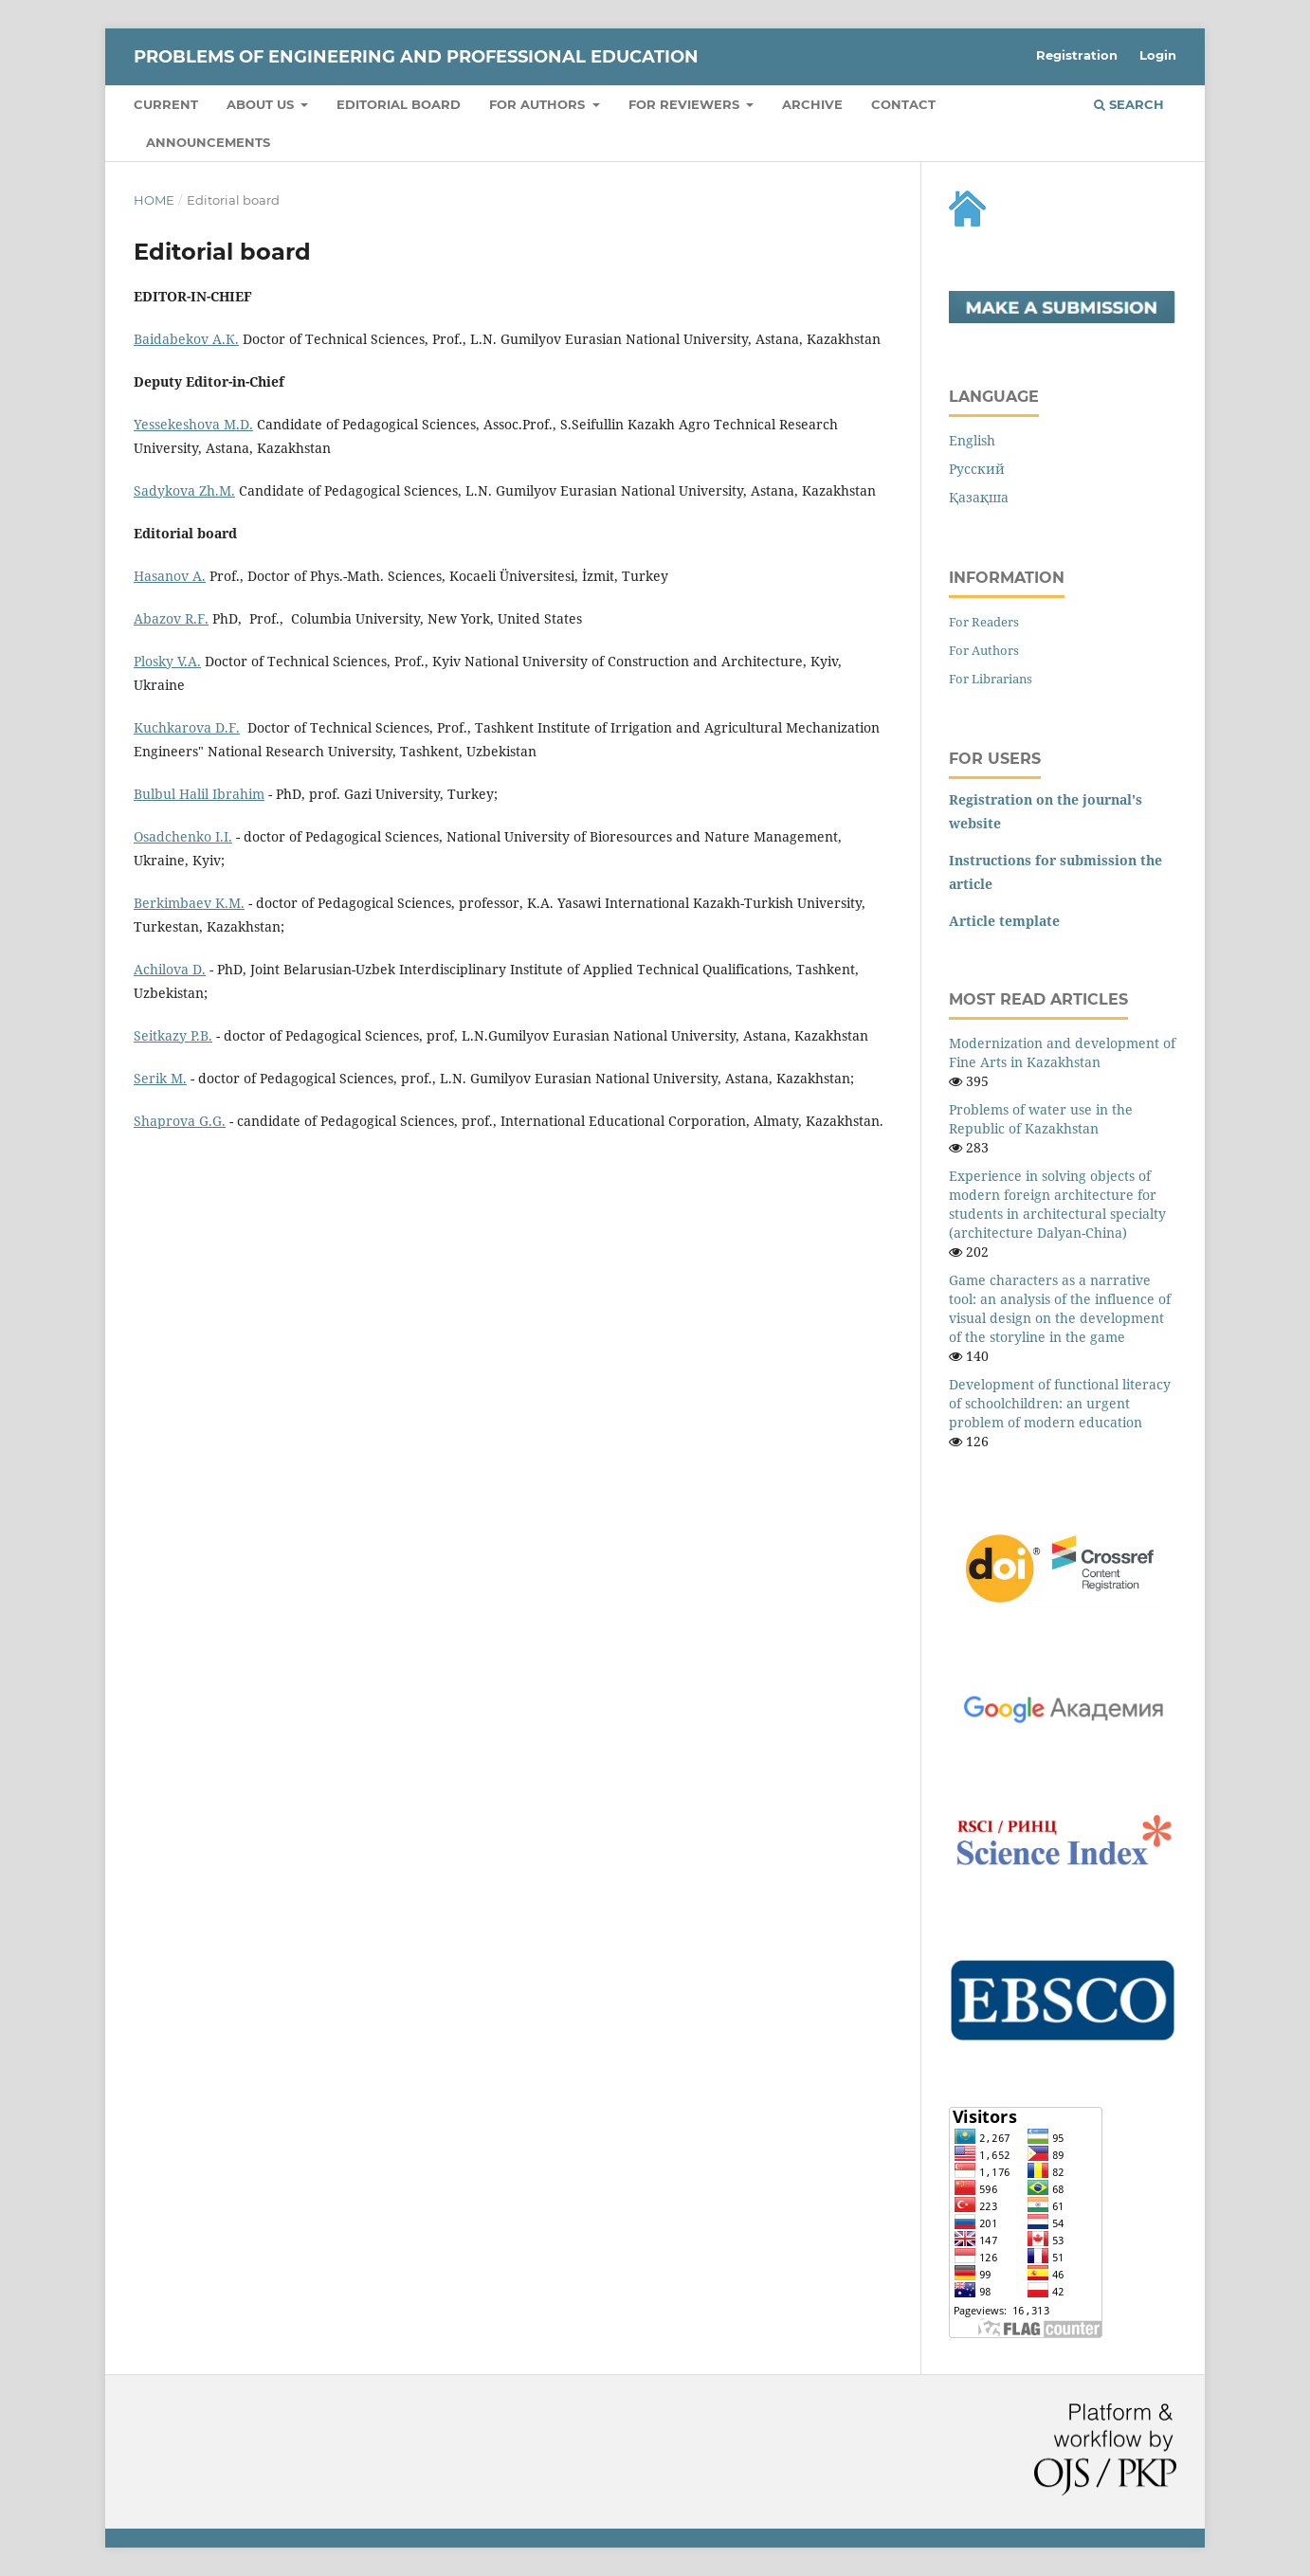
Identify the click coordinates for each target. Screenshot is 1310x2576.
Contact (903, 104)
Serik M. (160, 1078)
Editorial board (399, 104)
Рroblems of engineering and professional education (416, 56)
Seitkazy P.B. (173, 1035)
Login (1157, 55)
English (972, 440)
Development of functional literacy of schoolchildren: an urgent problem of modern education (1060, 1403)
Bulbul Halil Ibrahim (199, 794)
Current (166, 104)
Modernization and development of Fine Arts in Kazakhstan (1062, 1052)
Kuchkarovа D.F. (187, 727)
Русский (977, 469)
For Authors (984, 650)
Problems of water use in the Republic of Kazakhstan (1041, 1118)
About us (262, 104)
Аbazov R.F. (171, 618)
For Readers (984, 621)
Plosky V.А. (167, 661)
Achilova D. (170, 969)
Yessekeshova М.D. (193, 424)
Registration (1077, 55)
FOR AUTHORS (539, 104)
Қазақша (979, 497)
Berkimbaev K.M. (189, 903)
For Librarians (990, 678)
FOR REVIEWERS (685, 104)
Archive (812, 104)
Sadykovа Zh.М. (184, 490)
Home (154, 200)
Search (1129, 104)
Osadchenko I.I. (183, 836)
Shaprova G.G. (180, 1121)
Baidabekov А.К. (186, 339)
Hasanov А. (170, 576)
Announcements (208, 142)
